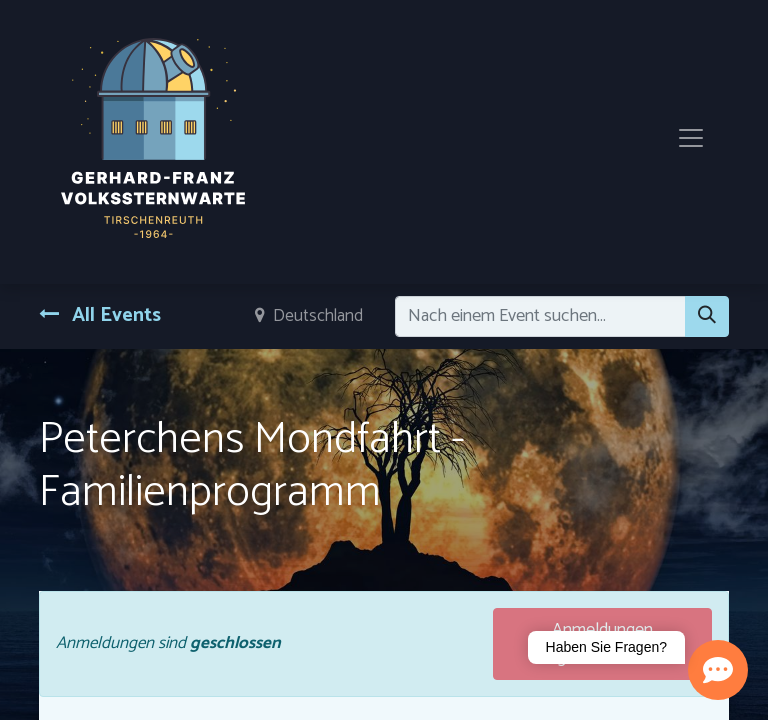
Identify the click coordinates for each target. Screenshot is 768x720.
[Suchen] (707, 316)
